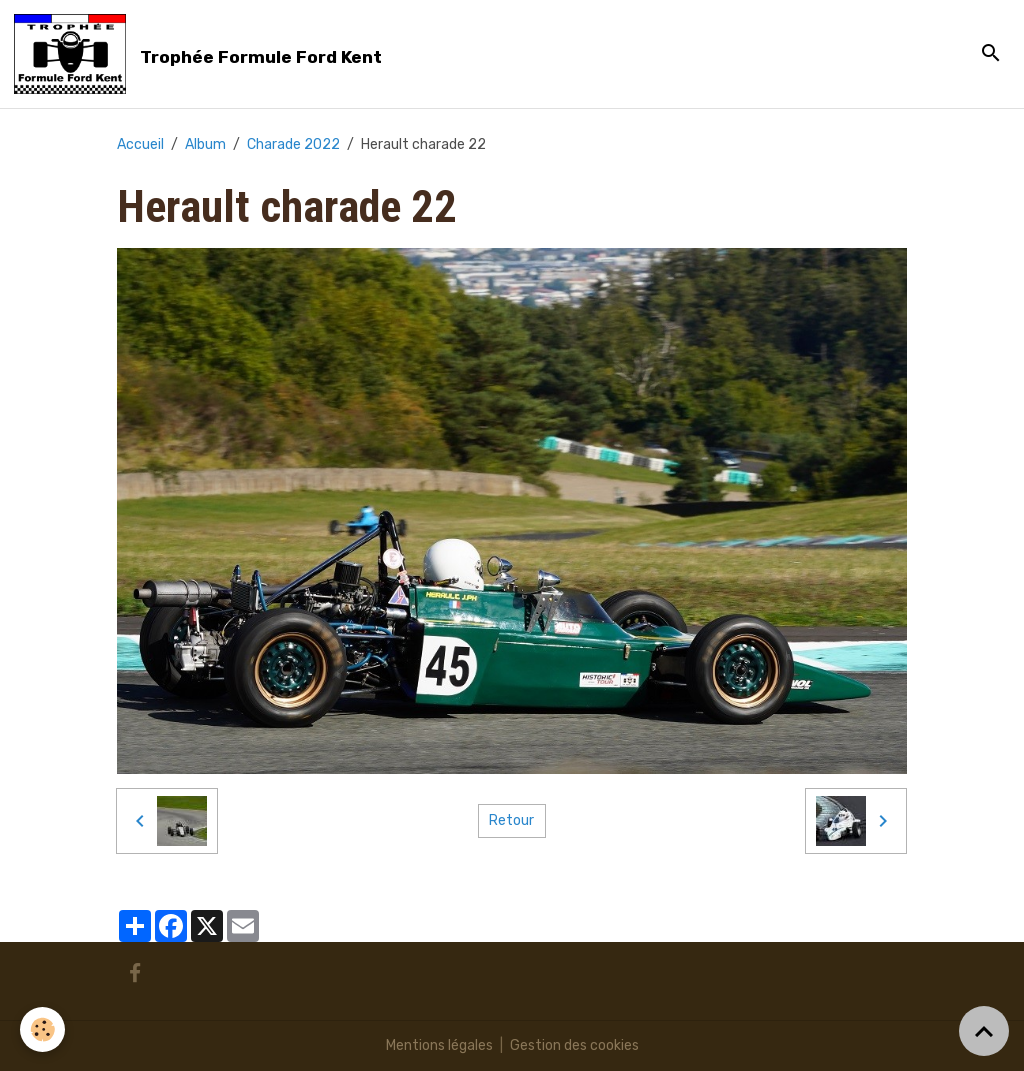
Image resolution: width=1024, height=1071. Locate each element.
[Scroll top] (984, 1031)
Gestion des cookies (574, 1045)
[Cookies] (42, 1029)
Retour (511, 820)
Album (205, 144)
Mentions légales (439, 1045)
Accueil (140, 144)
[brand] (201, 54)
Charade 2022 (293, 144)
